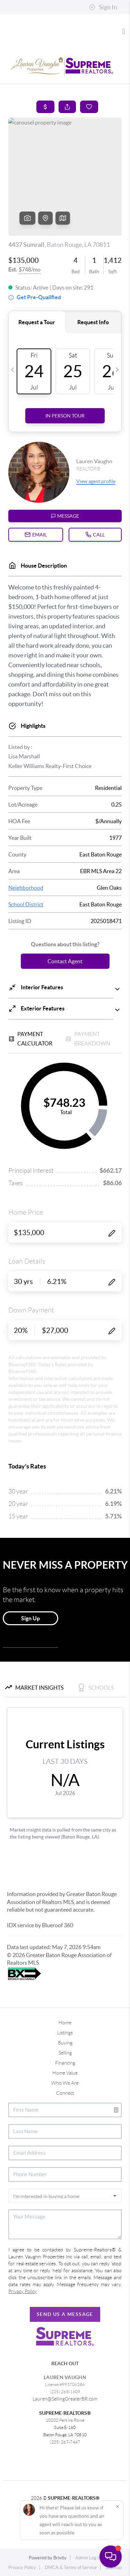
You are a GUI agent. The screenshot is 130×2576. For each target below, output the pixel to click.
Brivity (60, 2557)
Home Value (65, 2073)
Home (65, 2022)
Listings (65, 2032)
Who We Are (65, 2083)
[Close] (117, 2506)
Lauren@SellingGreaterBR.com (65, 2399)
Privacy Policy (22, 2567)
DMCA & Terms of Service (71, 2567)
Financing (65, 2063)
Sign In (103, 7)
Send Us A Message (65, 2314)
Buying (65, 2042)
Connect (65, 2093)
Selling (65, 2053)
